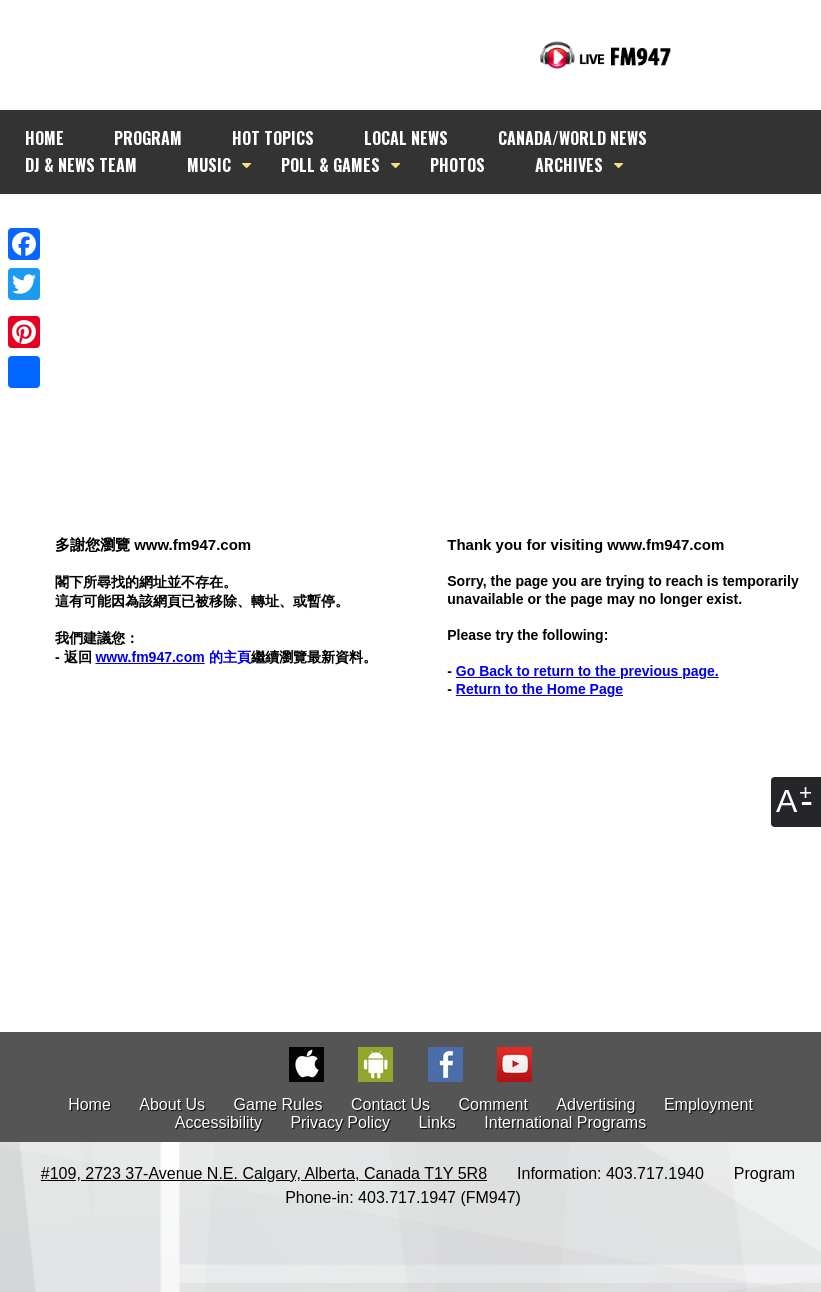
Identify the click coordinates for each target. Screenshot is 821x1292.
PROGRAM (148, 138)
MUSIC (209, 165)
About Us (172, 1104)
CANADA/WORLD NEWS (572, 138)
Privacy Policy (340, 1122)
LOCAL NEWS (406, 138)
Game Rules (278, 1104)
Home (89, 1104)
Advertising (595, 1104)
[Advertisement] (428, 327)
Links (436, 1122)
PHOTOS (457, 165)
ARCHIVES (569, 165)
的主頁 (172, 657)
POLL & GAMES (330, 165)
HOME (44, 138)
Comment (493, 1104)
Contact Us (390, 1104)
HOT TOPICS (273, 138)
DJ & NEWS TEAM (81, 165)
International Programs (565, 1122)
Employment (708, 1104)
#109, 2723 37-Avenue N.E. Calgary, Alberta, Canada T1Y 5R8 (264, 1173)
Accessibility (218, 1122)
